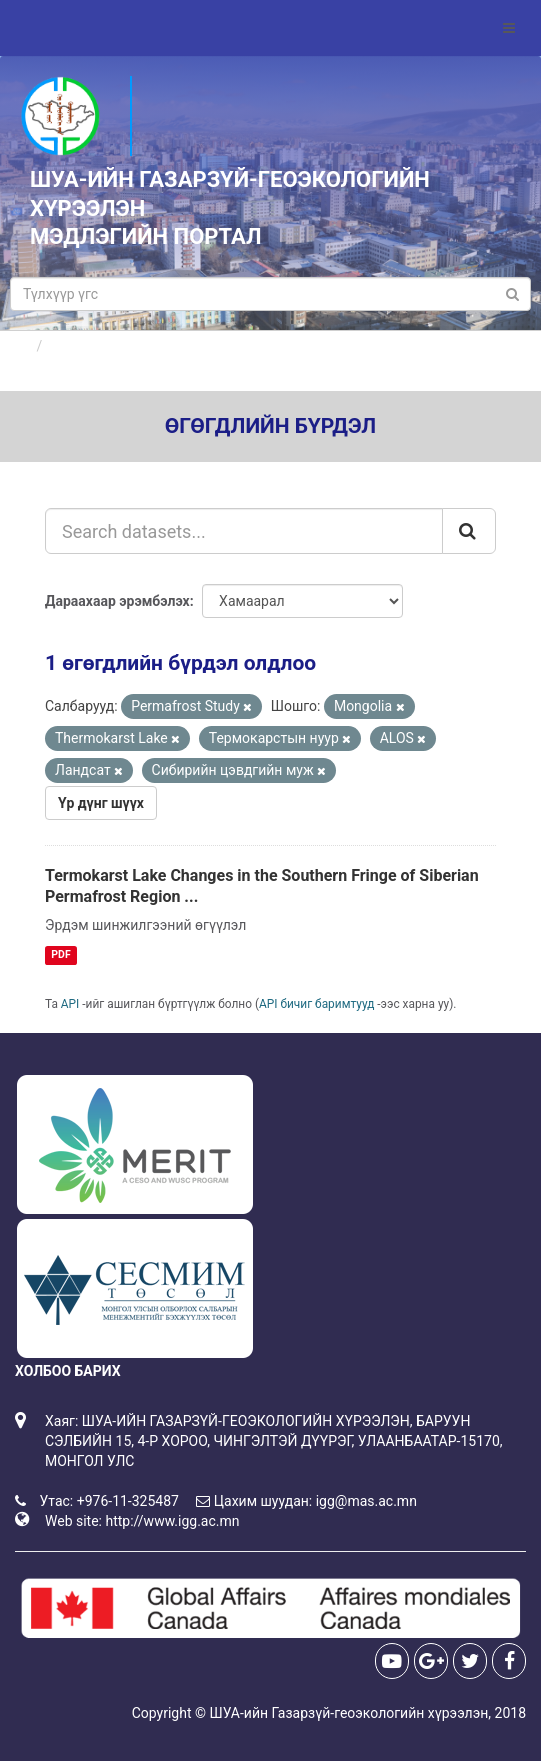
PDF (60, 954)
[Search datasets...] (244, 531)
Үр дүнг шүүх (101, 803)
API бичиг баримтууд (316, 1004)
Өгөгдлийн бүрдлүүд (118, 346)
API (70, 1004)
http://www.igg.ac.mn (172, 1521)
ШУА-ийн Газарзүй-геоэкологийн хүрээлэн (348, 1713)
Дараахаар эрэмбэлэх (117, 601)
